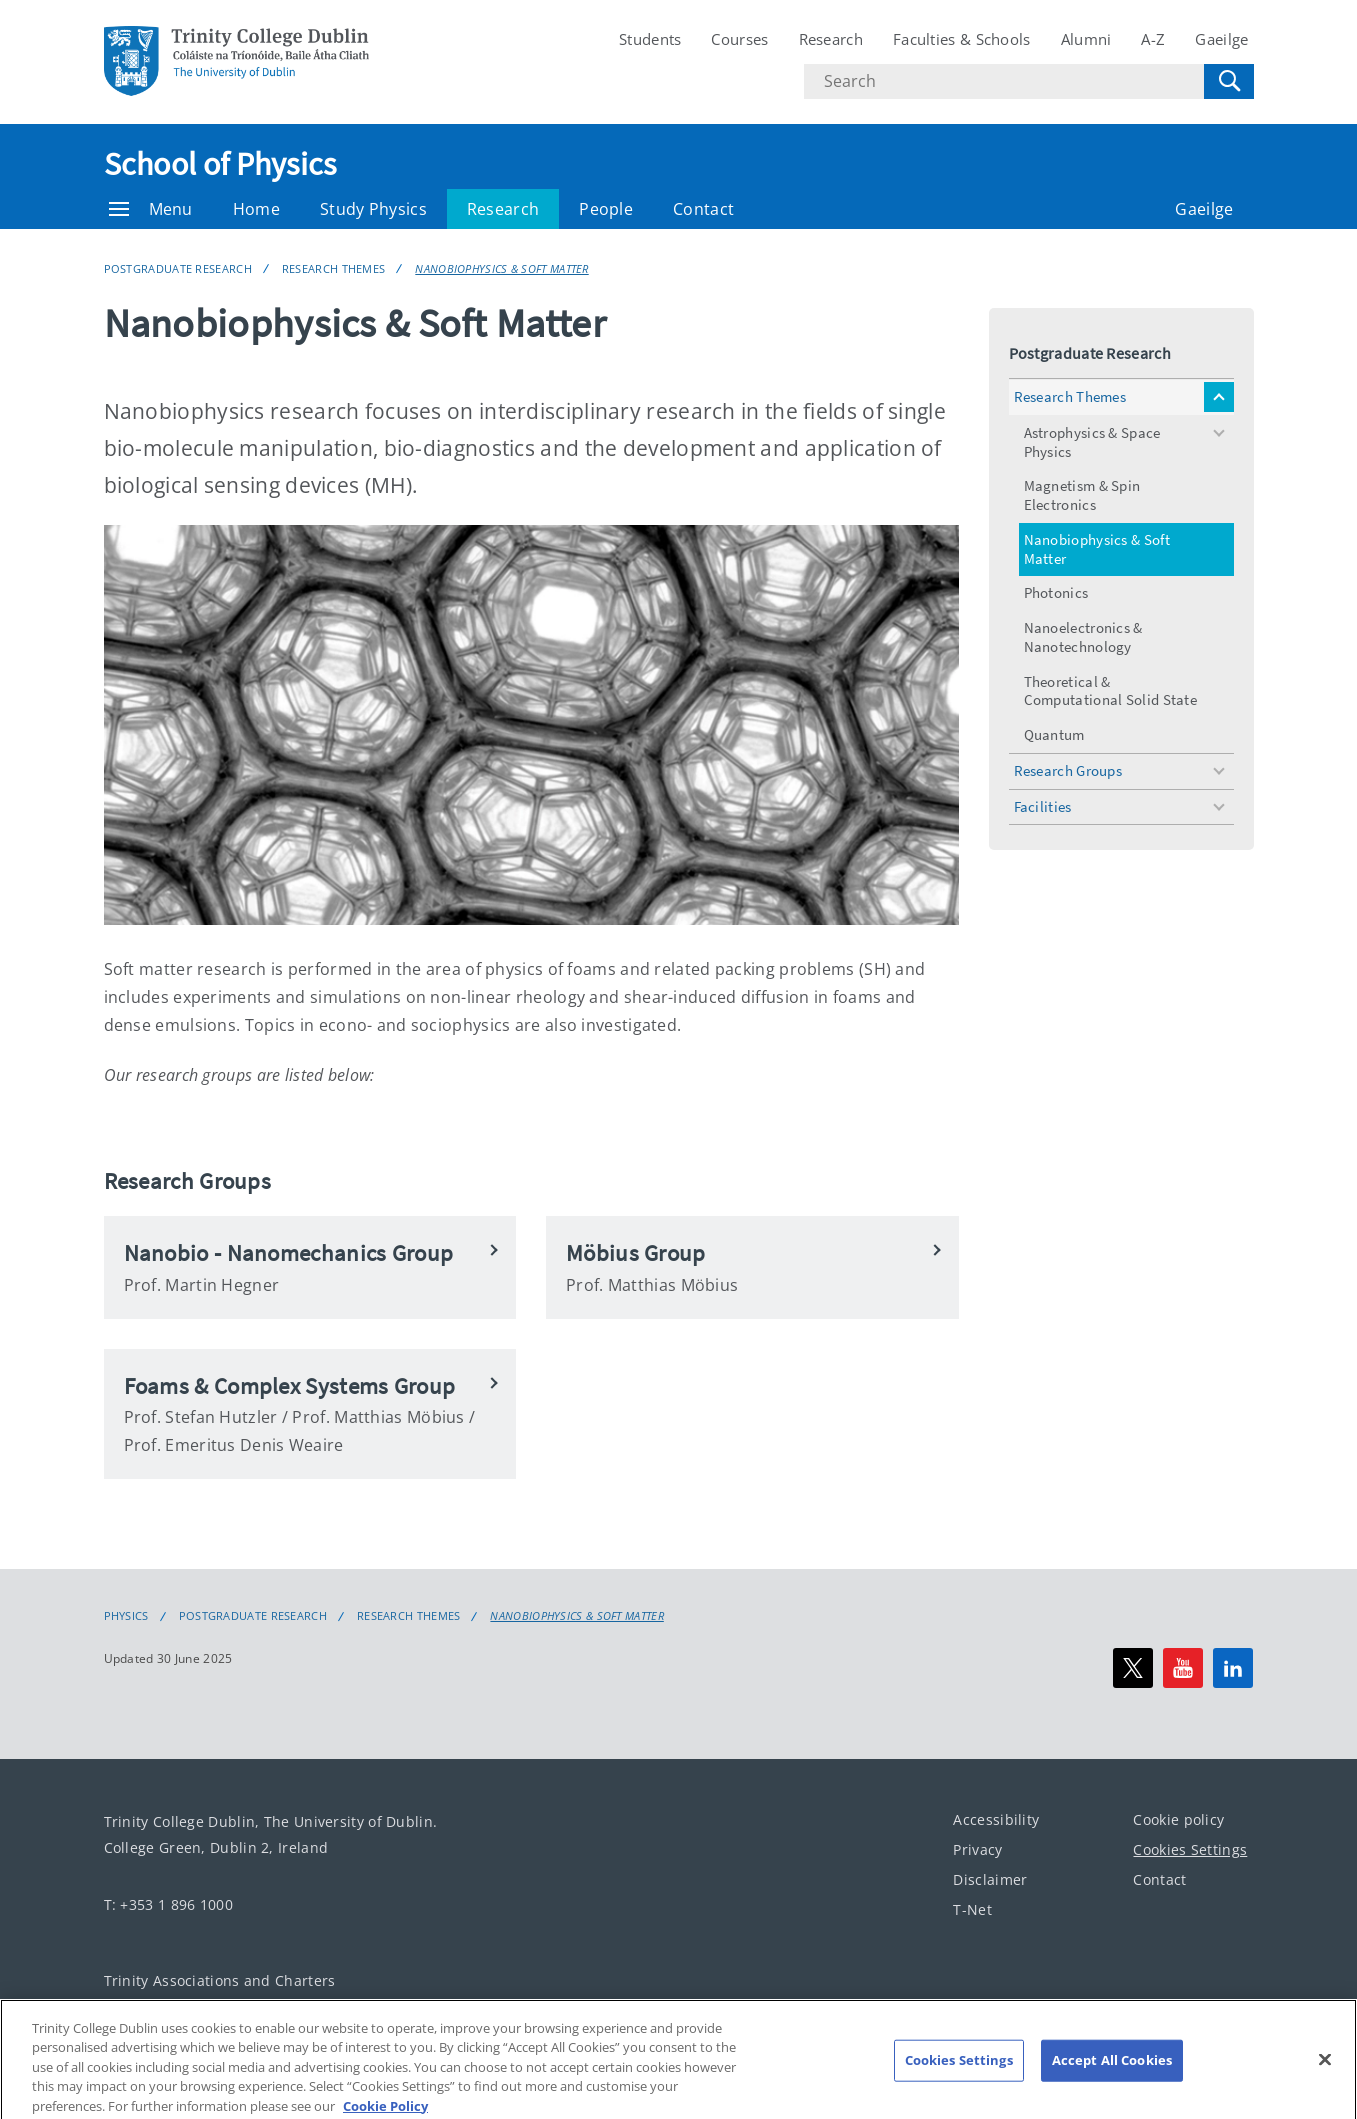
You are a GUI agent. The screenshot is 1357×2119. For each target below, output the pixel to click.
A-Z (1153, 39)
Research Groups (1068, 770)
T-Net (972, 1909)
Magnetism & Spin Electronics (1082, 495)
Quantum (1054, 734)
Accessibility (996, 1819)
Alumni (1086, 39)
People (606, 209)
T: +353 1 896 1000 (168, 1904)
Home (256, 209)
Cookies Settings (1190, 1849)
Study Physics (373, 209)
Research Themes (334, 268)
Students (650, 39)
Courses (739, 39)
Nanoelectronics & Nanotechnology (1083, 637)
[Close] (1325, 2072)
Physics (126, 1616)
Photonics (1056, 592)
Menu (151, 209)
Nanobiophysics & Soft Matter (501, 268)
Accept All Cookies (1112, 2073)
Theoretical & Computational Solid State (1111, 691)
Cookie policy (1178, 1819)
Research (831, 39)
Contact (703, 209)
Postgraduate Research (178, 268)
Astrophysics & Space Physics (1092, 442)
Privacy (977, 1849)
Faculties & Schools (962, 39)
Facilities (1043, 806)
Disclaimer (990, 1879)
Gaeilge (1221, 39)
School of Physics (220, 164)
